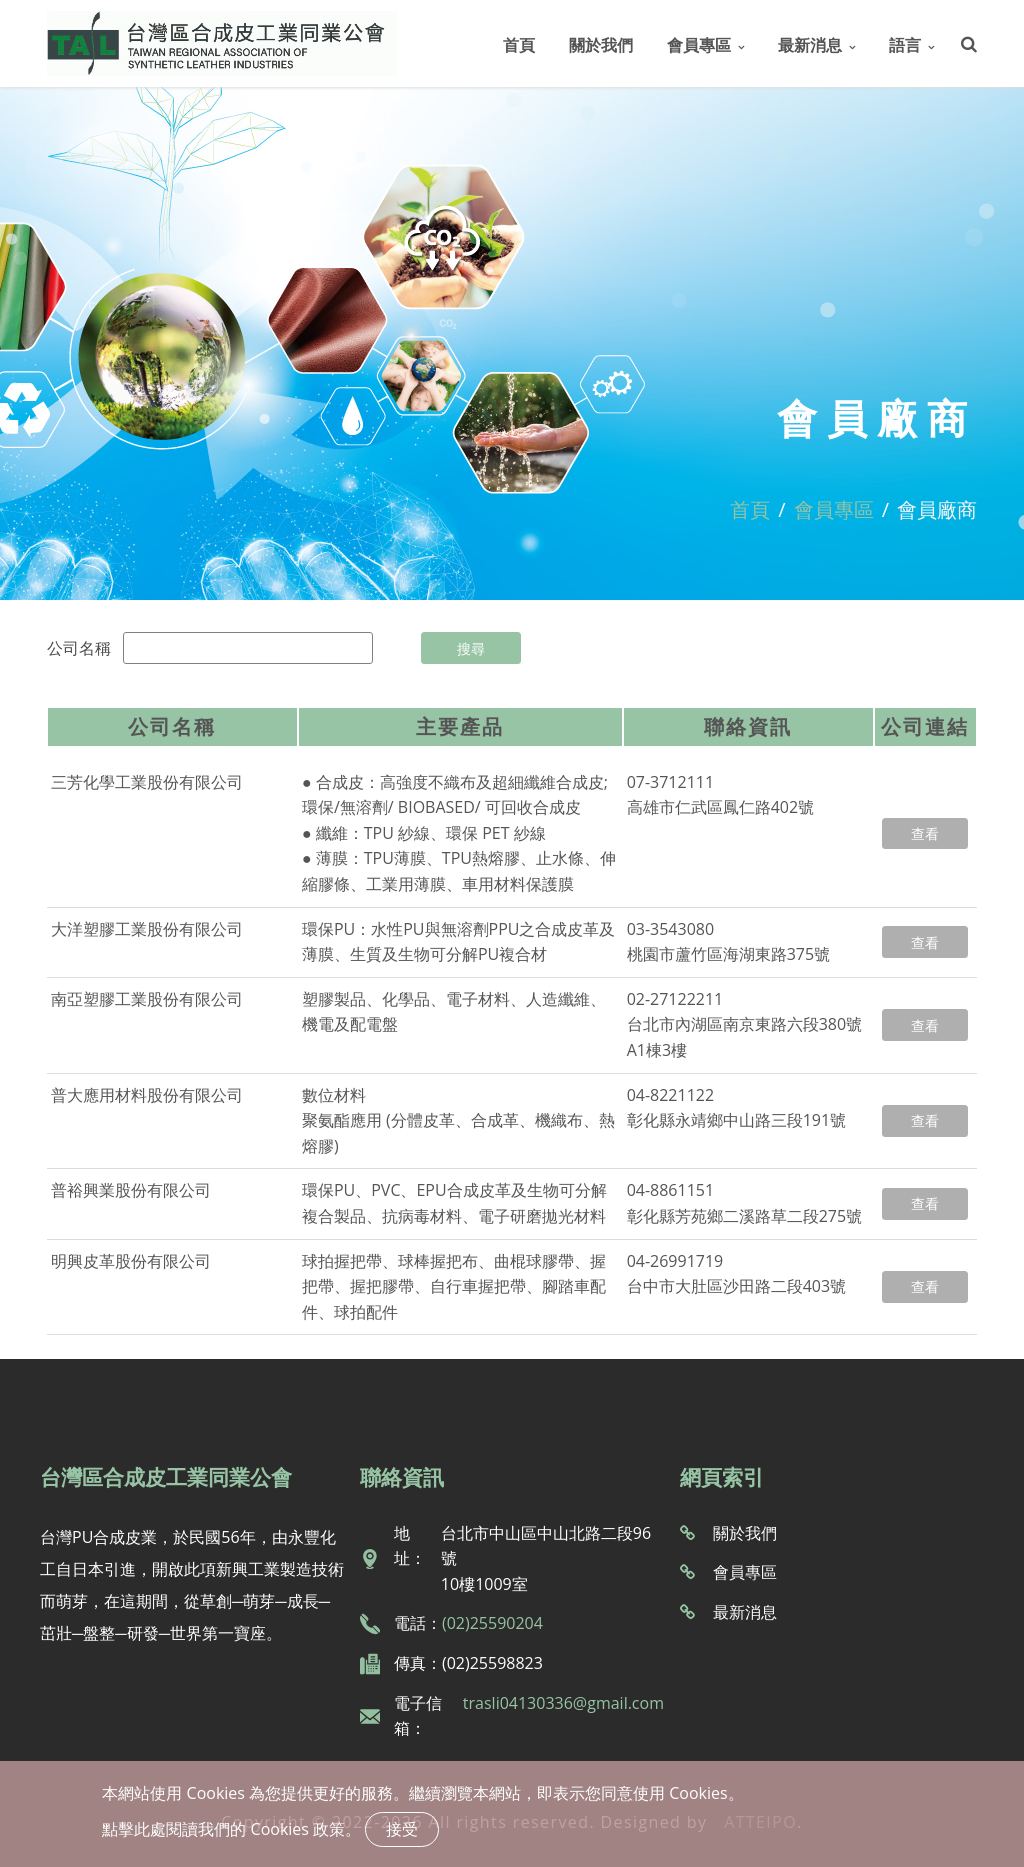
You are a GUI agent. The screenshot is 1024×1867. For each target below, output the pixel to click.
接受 (402, 1829)
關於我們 (601, 45)
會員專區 (699, 45)
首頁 (519, 45)
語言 (905, 45)
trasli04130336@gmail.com (563, 1703)
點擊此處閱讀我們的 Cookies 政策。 (231, 1829)
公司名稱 (79, 648)
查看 (925, 833)
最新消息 (810, 45)
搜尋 (471, 648)
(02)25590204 (492, 1623)
